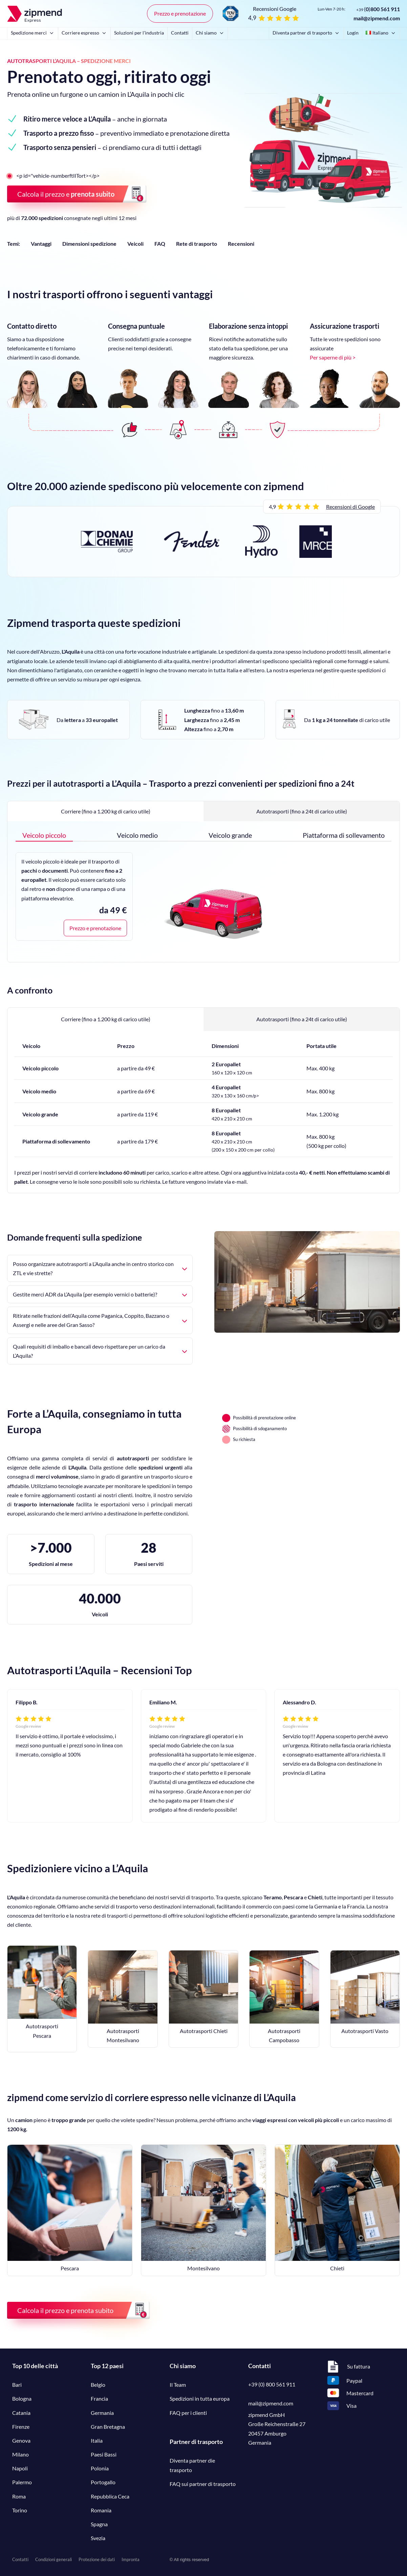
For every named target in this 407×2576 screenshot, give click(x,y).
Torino (19, 2510)
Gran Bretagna (108, 2426)
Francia (99, 2398)
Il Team (178, 2384)
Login (353, 33)
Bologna (21, 2398)
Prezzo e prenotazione (180, 13)
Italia (97, 2440)
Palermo (22, 2482)
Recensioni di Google (350, 506)
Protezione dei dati (97, 2559)
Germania (102, 2412)
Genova (21, 2440)
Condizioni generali (53, 2559)
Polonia (100, 2468)
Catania (21, 2412)
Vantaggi (41, 243)
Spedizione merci (33, 33)
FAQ (159, 243)
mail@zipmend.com (377, 18)
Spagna (99, 2524)
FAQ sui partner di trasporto (203, 2484)
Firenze (20, 2426)
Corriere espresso (84, 33)
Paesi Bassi (103, 2454)
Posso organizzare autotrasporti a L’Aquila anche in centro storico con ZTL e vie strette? (100, 1268)
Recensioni (241, 243)
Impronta (131, 2559)
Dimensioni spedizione (89, 243)
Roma (19, 2496)
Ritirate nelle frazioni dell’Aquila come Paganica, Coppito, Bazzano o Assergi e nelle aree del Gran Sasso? (100, 1320)
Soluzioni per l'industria (139, 33)
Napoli (20, 2468)
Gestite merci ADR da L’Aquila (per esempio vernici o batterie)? (100, 1294)
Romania (101, 2510)
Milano (20, 2454)
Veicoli (135, 243)
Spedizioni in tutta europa (200, 2398)
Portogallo (103, 2482)
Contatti (180, 33)
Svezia (98, 2538)
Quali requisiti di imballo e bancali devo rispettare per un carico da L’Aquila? (100, 1351)
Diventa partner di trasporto (306, 33)
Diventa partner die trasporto (192, 2465)
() (378, 9)
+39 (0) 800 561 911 (271, 2384)
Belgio (98, 2384)
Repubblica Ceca (110, 2496)
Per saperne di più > (333, 357)
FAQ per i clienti (188, 2412)
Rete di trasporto (196, 243)
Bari (17, 2384)
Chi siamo (210, 33)
